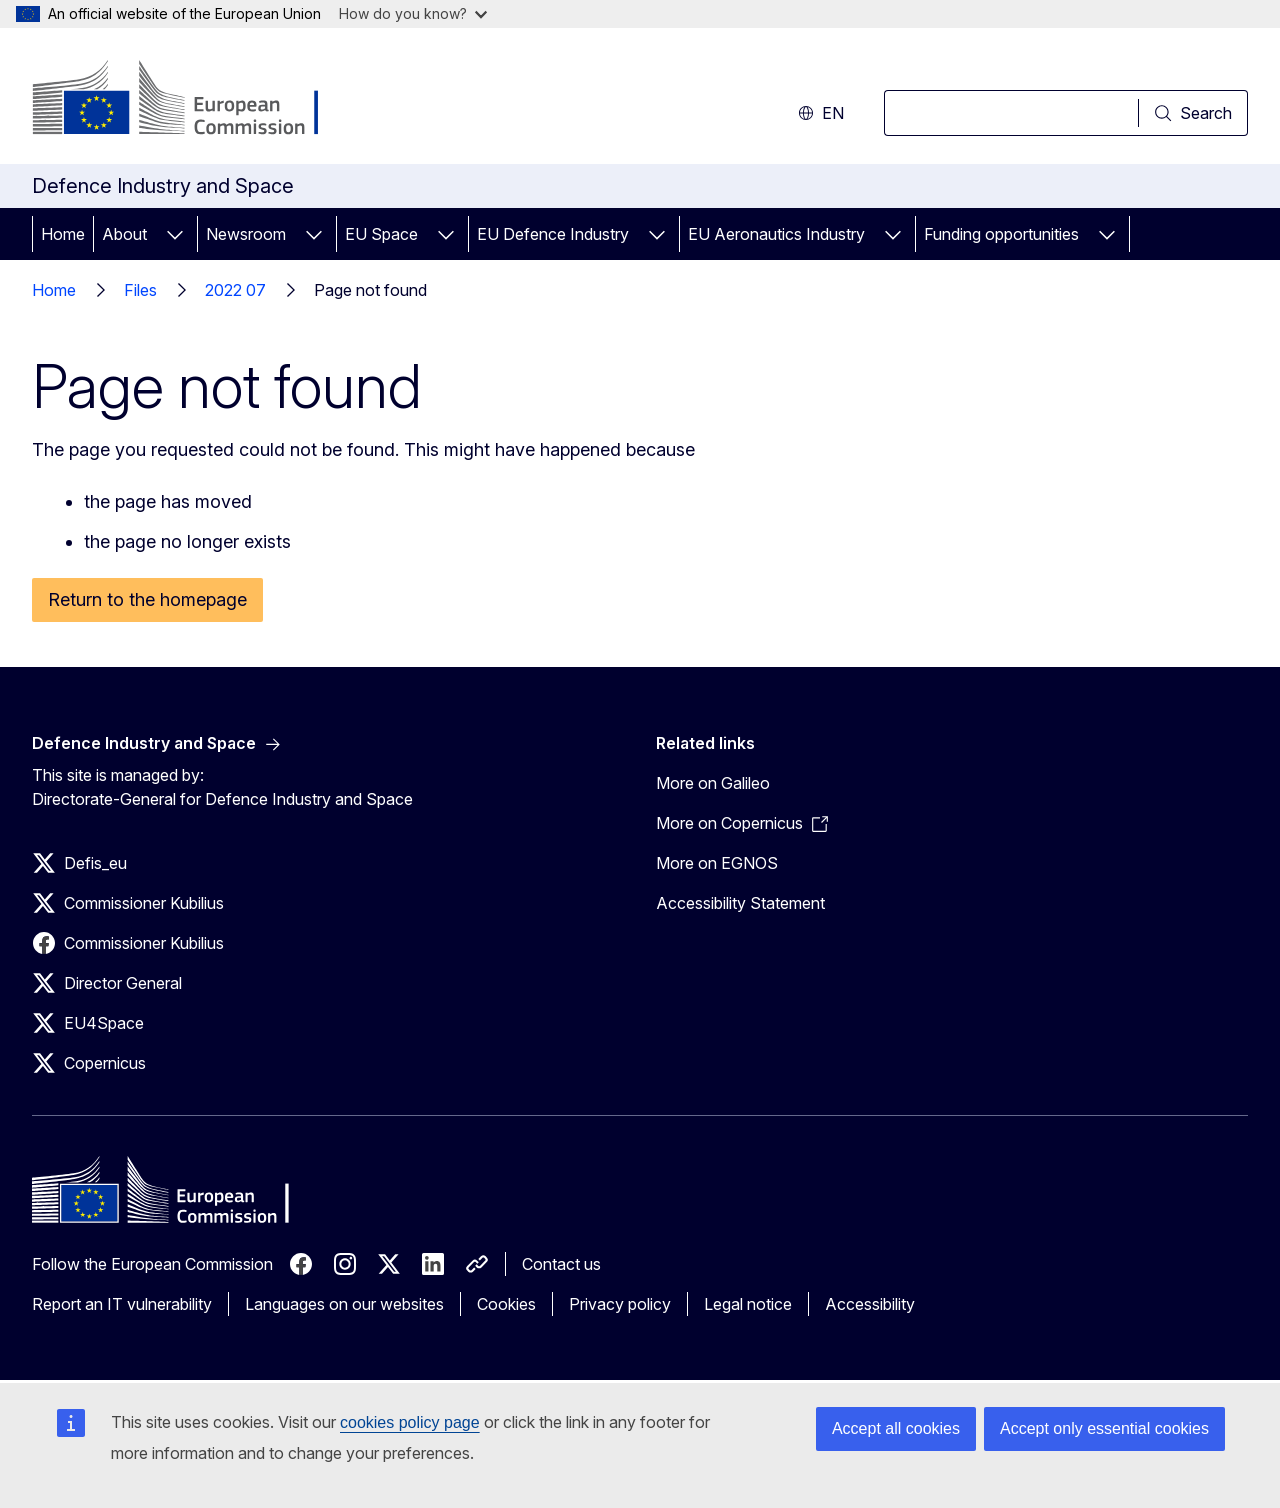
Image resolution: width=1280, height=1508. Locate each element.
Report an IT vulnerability (122, 1304)
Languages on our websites (344, 1304)
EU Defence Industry (553, 234)
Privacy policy (620, 1304)
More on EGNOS (717, 863)
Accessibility (870, 1304)
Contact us (561, 1264)
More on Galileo (713, 783)
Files (140, 290)
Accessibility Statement (740, 903)
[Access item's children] (175, 234)
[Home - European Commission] (193, 100)
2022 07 (235, 290)
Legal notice (748, 1304)
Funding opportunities (1001, 234)
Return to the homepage (147, 599)
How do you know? (413, 13)
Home (63, 234)
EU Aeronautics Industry (776, 234)
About (124, 234)
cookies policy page (410, 1422)
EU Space (381, 234)
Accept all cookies (896, 1428)
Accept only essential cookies (1104, 1428)
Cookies (506, 1304)
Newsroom (246, 234)
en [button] (821, 113)
